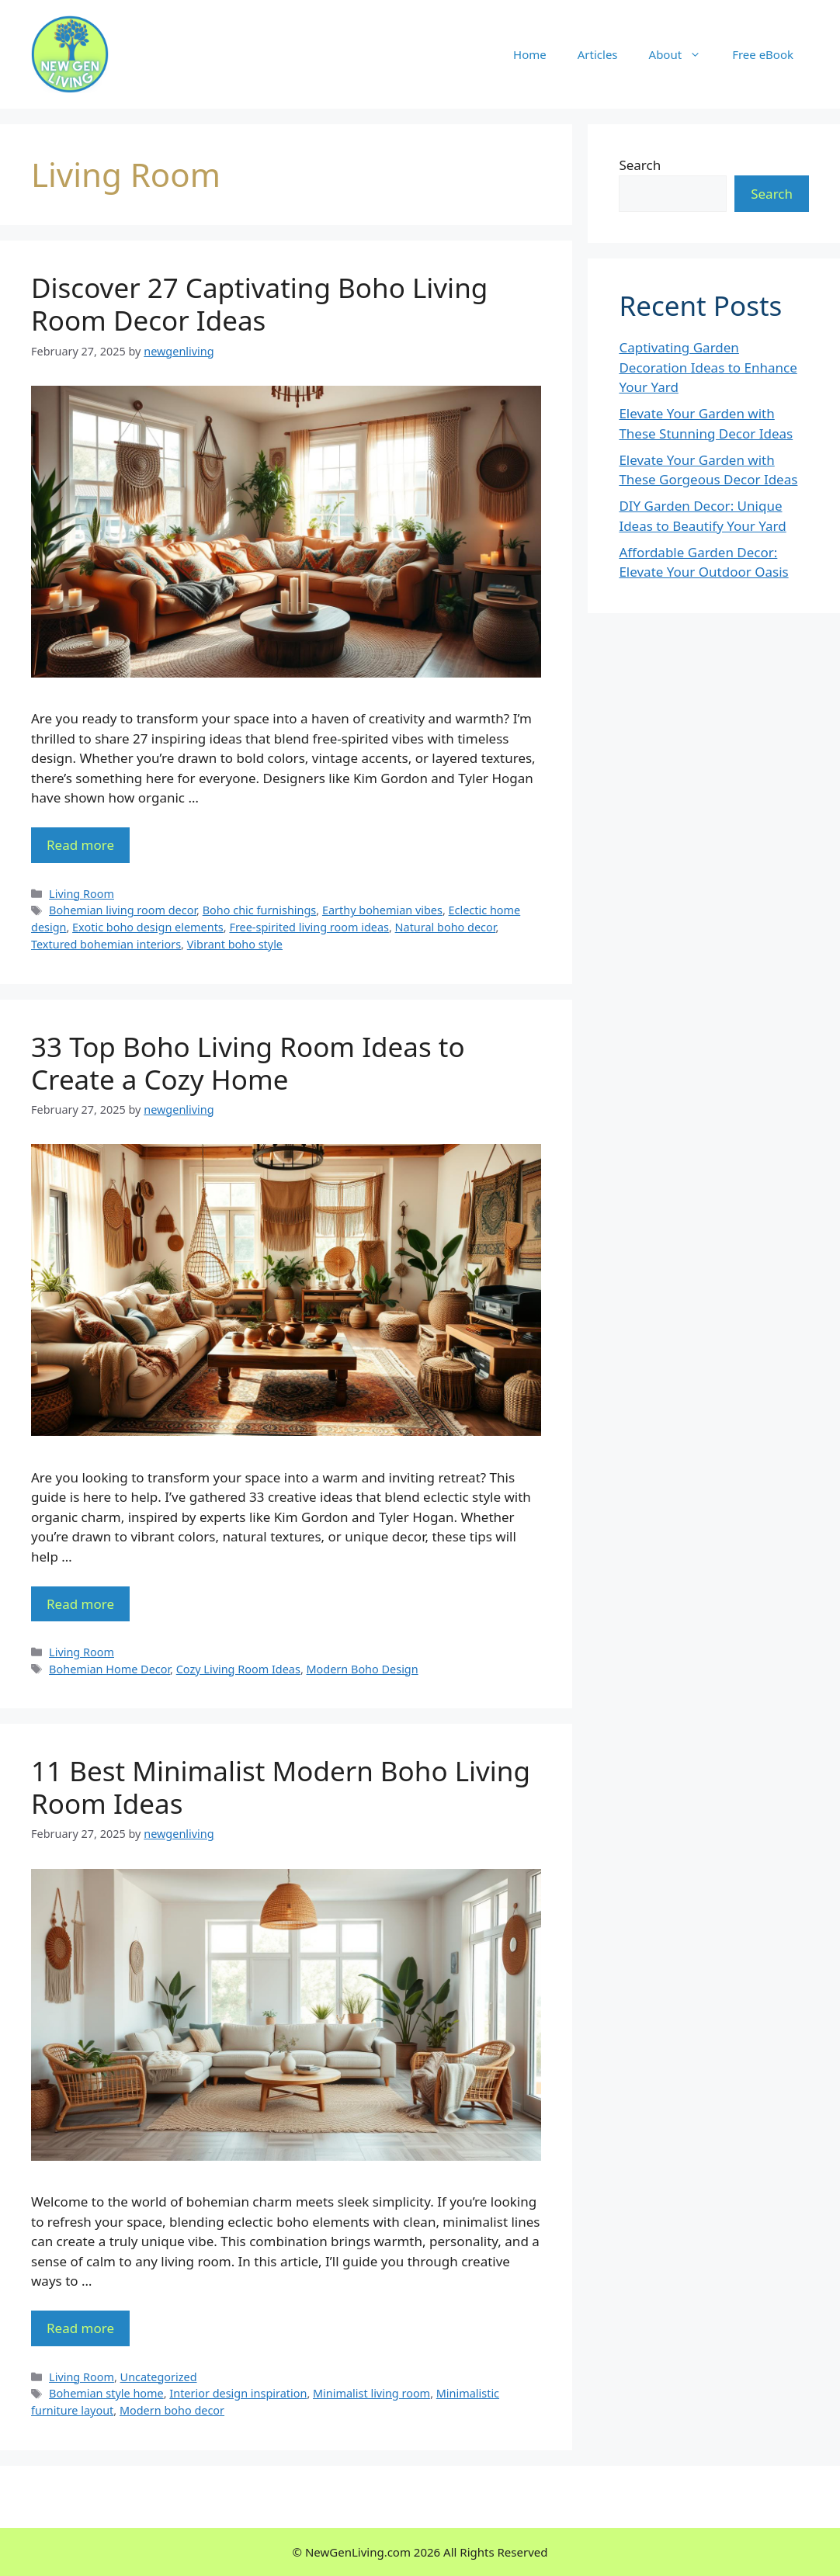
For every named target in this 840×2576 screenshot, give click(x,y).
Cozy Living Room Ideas (238, 1669)
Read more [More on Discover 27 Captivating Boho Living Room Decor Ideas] (80, 845)
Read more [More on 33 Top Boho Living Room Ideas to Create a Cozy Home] (80, 1604)
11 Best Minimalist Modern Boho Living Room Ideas (280, 1787)
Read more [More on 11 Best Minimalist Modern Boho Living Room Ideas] (80, 2328)
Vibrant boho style (235, 944)
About (683, 54)
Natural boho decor (445, 927)
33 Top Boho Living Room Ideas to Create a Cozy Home (248, 1062)
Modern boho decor (172, 2410)
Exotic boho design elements (148, 927)
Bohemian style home (106, 2393)
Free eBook (762, 54)
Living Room (81, 893)
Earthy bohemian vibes (382, 910)
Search (640, 165)
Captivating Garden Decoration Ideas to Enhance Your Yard (708, 367)
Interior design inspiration (238, 2393)
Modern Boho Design (362, 1669)
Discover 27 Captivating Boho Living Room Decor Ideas (259, 303)
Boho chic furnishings (260, 910)
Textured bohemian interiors (106, 944)
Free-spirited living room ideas (309, 927)
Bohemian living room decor (122, 910)
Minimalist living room (371, 2393)
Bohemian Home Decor (109, 1669)
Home (530, 54)
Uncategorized (158, 2377)
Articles (598, 54)
